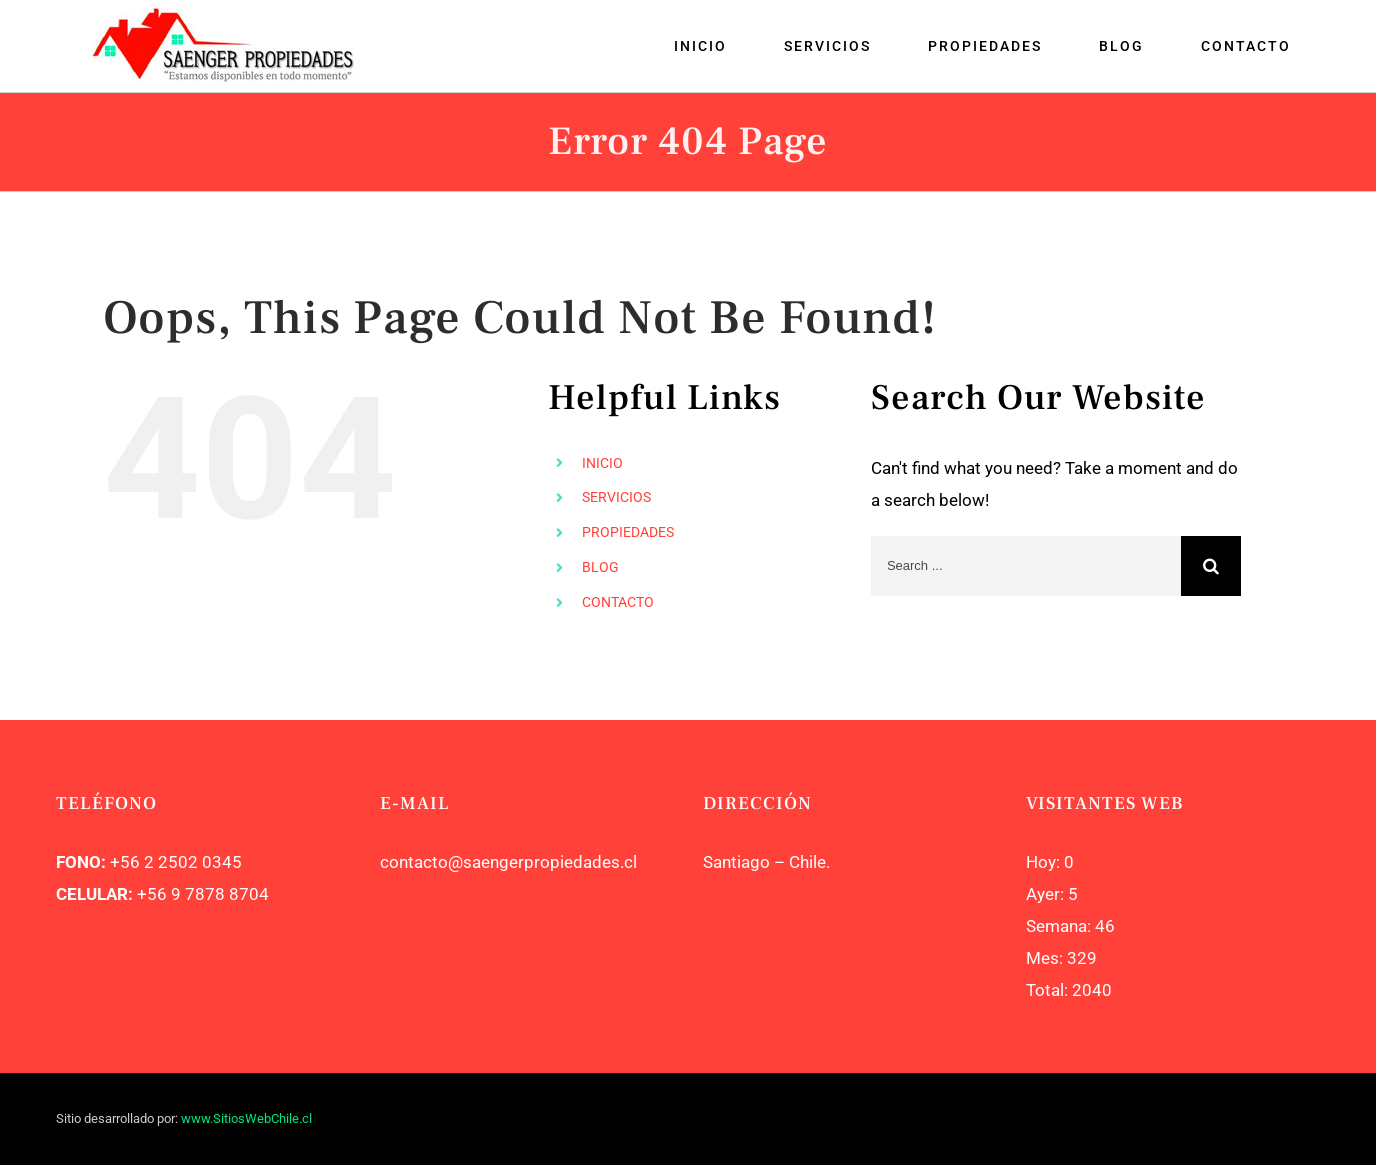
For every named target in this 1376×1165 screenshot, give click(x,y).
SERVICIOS (616, 497)
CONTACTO (618, 602)
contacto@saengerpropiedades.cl (508, 862)
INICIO (602, 463)
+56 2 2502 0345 (176, 862)
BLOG (600, 567)
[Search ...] (1026, 566)
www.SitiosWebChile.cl (246, 1118)
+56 (152, 894)
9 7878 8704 (218, 894)
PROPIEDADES (628, 532)
